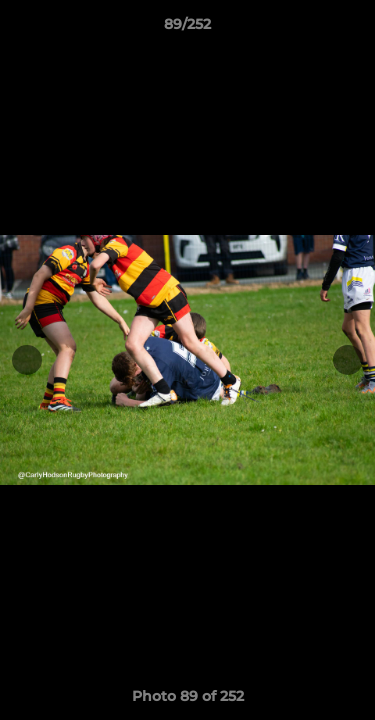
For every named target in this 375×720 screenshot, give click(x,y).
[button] (351, 29)
